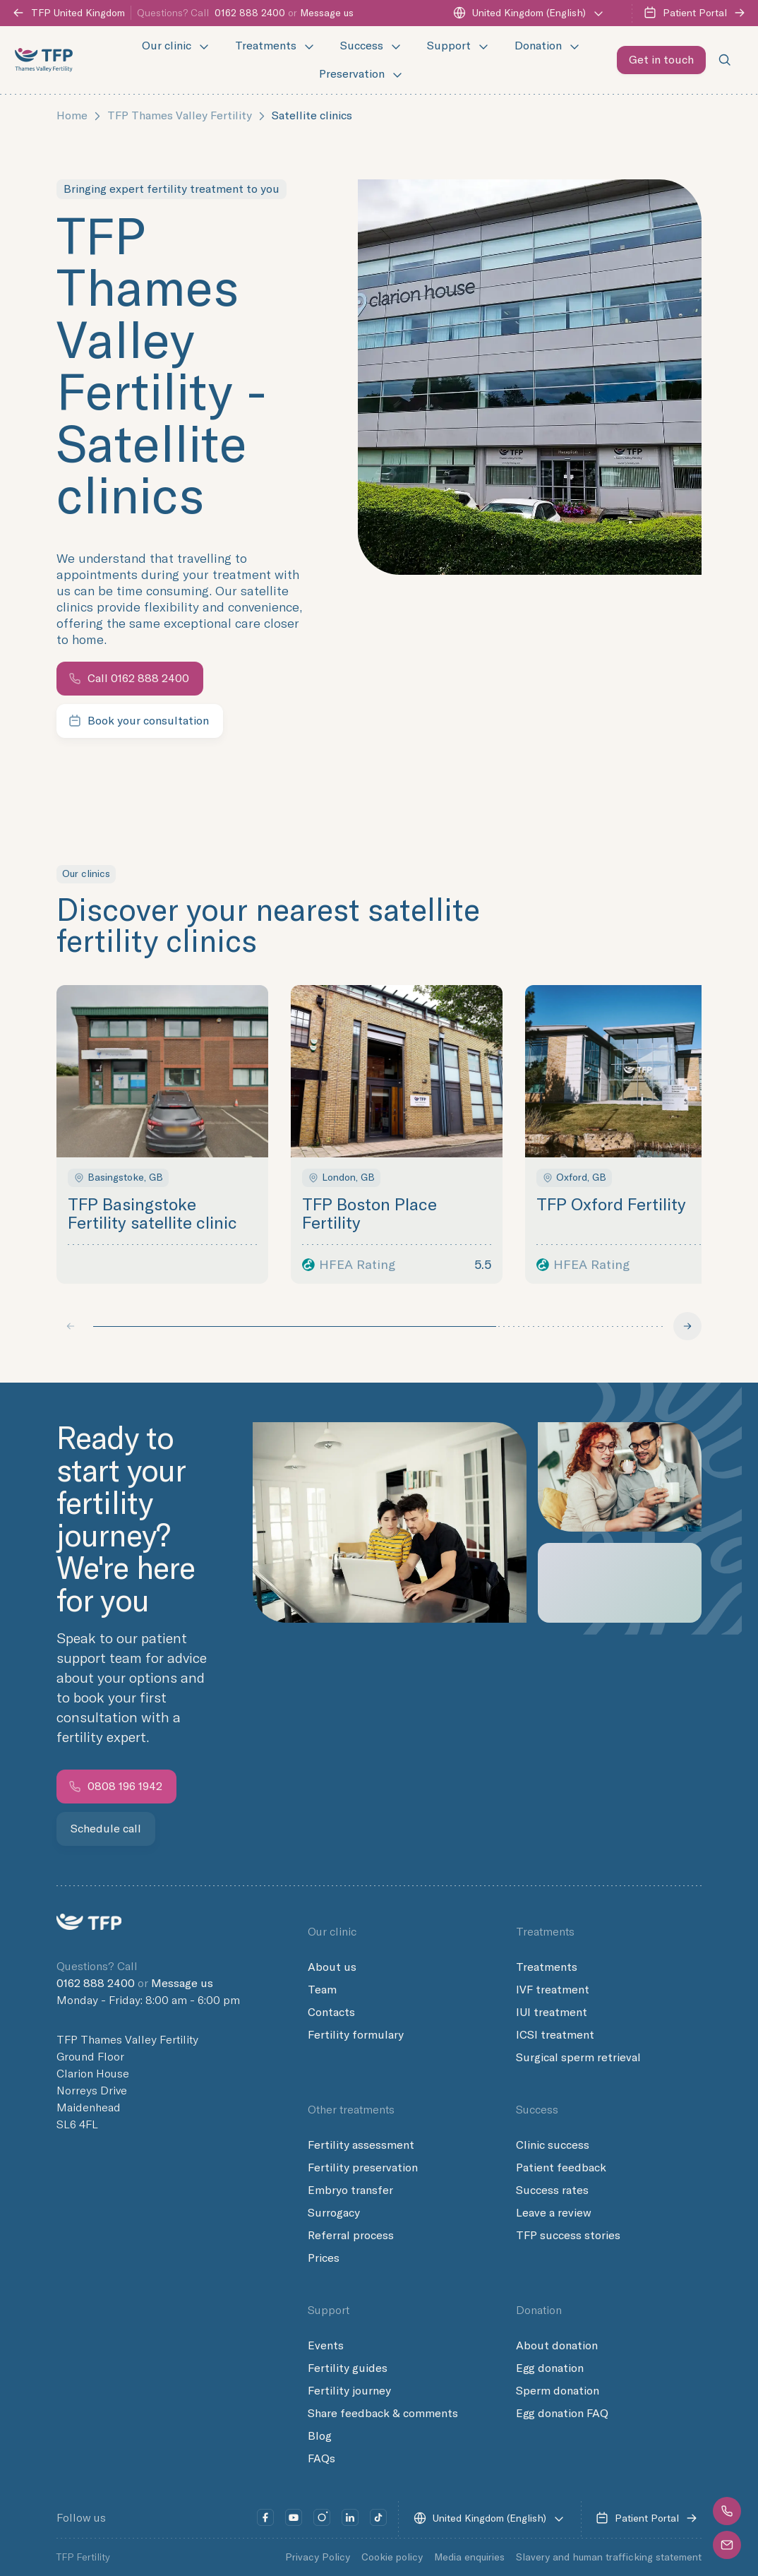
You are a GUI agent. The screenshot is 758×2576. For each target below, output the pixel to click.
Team (322, 1990)
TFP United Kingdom (68, 13)
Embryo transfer (350, 2190)
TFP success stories (568, 2235)
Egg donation (550, 2368)
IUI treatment (551, 2012)
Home (72, 115)
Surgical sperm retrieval (578, 2057)
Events (326, 2345)
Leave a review (553, 2213)
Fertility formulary (356, 2035)
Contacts (331, 2012)
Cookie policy (392, 2557)
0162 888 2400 (250, 13)
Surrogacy (334, 2213)
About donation (557, 2345)
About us (332, 1967)
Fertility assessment (361, 2145)
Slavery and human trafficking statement (609, 2557)
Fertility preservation (363, 2168)
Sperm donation (557, 2391)
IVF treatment (552, 1990)
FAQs (321, 2458)
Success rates (552, 2190)
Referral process (351, 2235)
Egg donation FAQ (562, 2413)
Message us (327, 13)
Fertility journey (349, 2391)
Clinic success (552, 2145)
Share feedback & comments (383, 2413)
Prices (323, 2258)
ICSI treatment (555, 2035)
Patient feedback (561, 2168)
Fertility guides (347, 2368)
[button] (726, 2511)
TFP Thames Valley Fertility (179, 115)
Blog (320, 2436)
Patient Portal (695, 13)
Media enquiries (469, 2557)
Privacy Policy (317, 2557)
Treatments (546, 1967)
